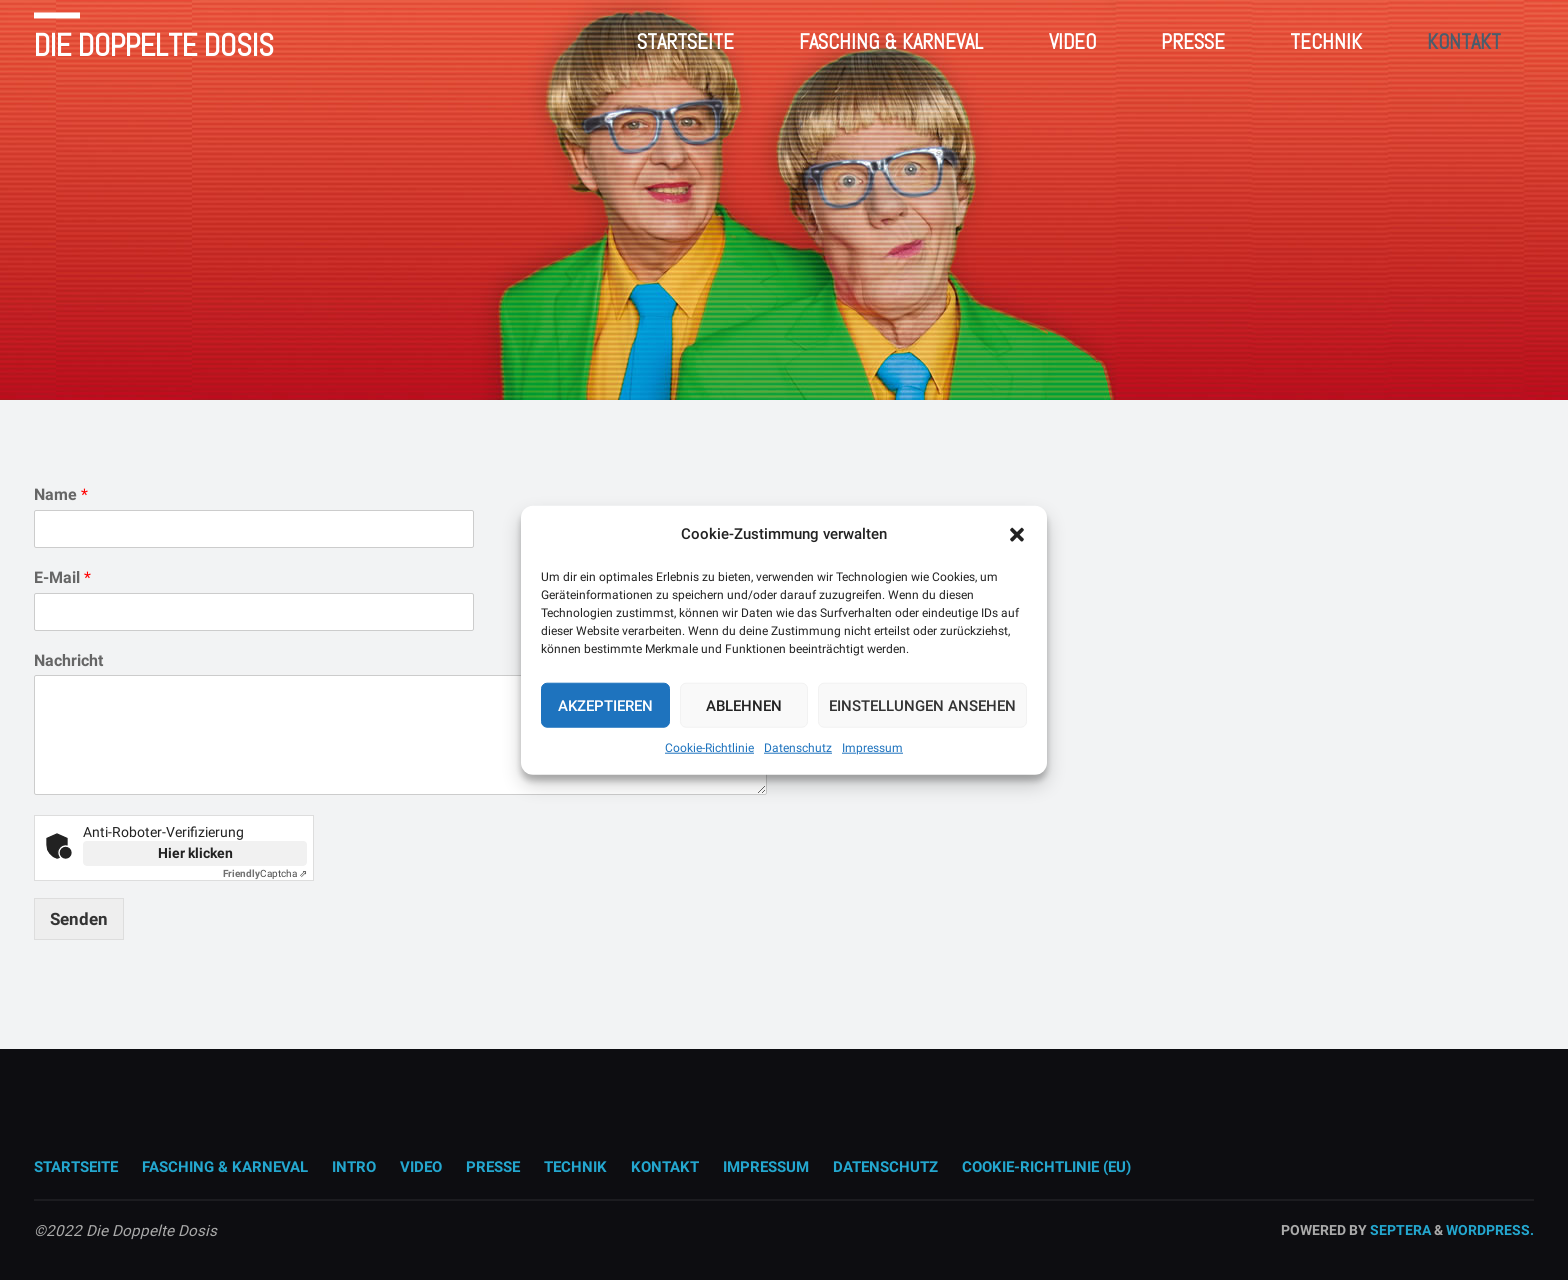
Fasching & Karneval (225, 1167)
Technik (575, 1167)
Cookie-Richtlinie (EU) (1046, 1167)
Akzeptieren (605, 705)
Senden (79, 919)
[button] (1017, 534)
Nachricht (68, 660)
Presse (493, 1167)
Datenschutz (798, 748)
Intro (354, 1167)
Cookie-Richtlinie (709, 748)
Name (61, 494)
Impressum (872, 748)
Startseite (76, 1167)
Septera (1399, 1230)
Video (421, 1167)
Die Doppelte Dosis (154, 45)
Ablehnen (744, 705)
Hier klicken (195, 853)
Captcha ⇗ (265, 873)
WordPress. (1490, 1230)
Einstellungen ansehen (922, 705)
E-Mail (62, 577)
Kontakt (665, 1167)
